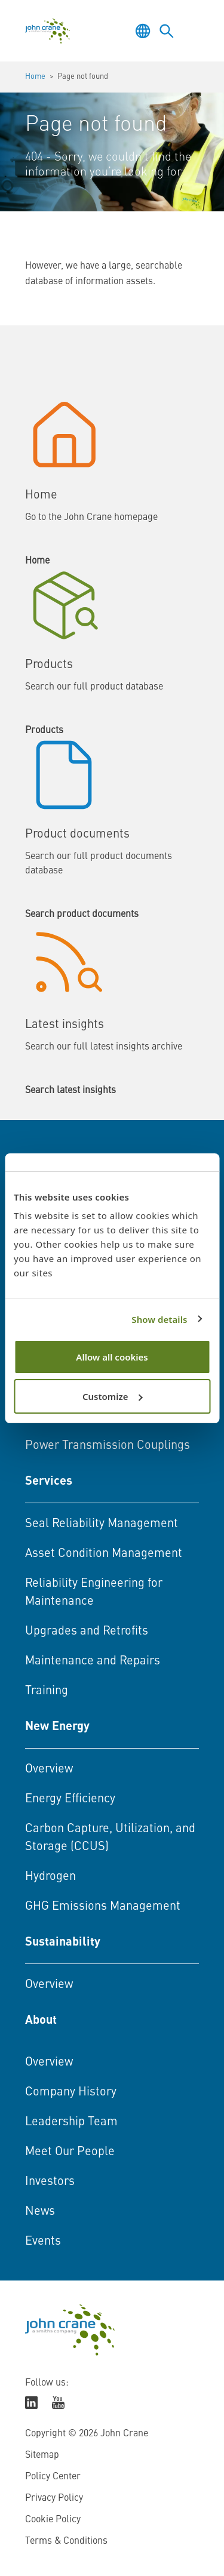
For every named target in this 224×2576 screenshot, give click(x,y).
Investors (50, 2182)
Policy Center (53, 2477)
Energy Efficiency (70, 1799)
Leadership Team (71, 2122)
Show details (159, 1319)
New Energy (57, 1727)
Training (46, 1691)
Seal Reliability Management (101, 1524)
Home (35, 77)
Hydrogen (50, 1877)
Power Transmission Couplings (107, 1446)
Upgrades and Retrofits (86, 1632)
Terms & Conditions (66, 2541)
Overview (49, 1769)
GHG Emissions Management (102, 1907)
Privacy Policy (54, 2498)
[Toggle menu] (190, 31)
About (41, 2021)
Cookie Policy (53, 2520)
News (40, 2212)
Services (48, 1482)
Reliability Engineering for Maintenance (93, 1593)
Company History (70, 2092)
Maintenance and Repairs (92, 1661)
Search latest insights (70, 1090)
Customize (112, 1396)
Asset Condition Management (103, 1554)
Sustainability (62, 1943)
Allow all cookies (112, 1357)
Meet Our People (70, 2152)
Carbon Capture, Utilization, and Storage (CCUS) (110, 1838)
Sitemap (42, 2455)
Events (43, 2242)
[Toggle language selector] (142, 31)
